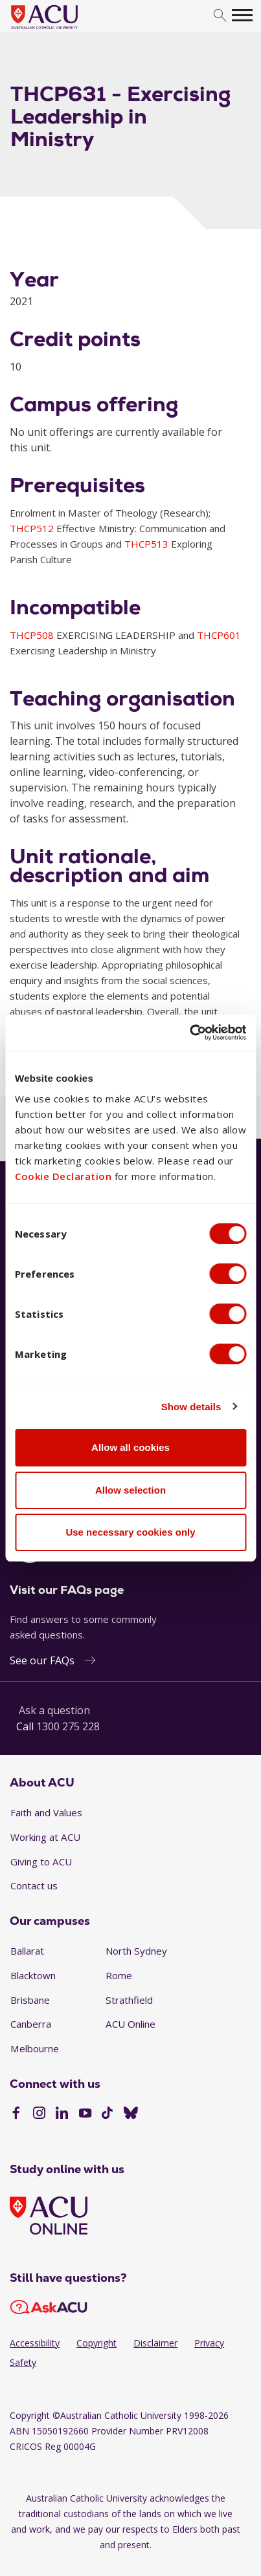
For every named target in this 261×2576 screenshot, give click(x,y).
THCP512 (33, 528)
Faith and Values (46, 1812)
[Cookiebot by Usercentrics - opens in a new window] (189, 1032)
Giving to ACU (41, 1861)
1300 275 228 (68, 1726)
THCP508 (33, 634)
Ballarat (27, 1950)
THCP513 (147, 543)
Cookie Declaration (63, 1176)
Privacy (209, 2343)
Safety (23, 2362)
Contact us (34, 1885)
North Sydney (136, 1950)
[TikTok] (107, 2114)
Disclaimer (155, 2343)
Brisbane (30, 1999)
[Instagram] (39, 2114)
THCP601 (219, 634)
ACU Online (130, 2023)
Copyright (96, 2343)
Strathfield (129, 1999)
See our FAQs (42, 1660)
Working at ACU (45, 1836)
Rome (119, 1975)
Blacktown (33, 1975)
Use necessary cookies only (130, 1532)
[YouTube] (85, 2114)
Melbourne (34, 2048)
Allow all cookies (130, 1447)
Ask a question (54, 1710)
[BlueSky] (131, 2114)
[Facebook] (16, 2114)
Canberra (30, 2023)
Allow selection (130, 1490)
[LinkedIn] (62, 2114)
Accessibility (35, 2343)
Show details (191, 1406)
